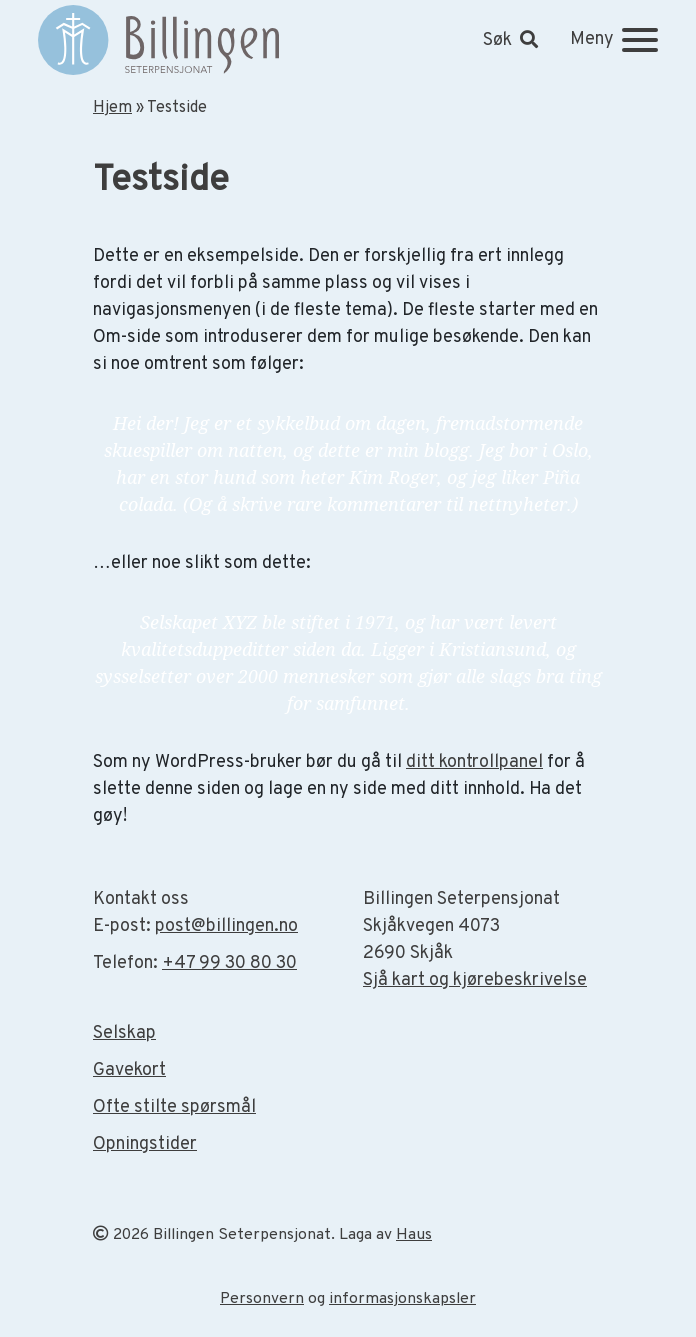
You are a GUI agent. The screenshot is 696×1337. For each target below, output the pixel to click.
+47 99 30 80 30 (229, 963)
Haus (414, 1235)
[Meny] (614, 40)
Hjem (112, 108)
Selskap (124, 1033)
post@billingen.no (226, 926)
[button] (510, 40)
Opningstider (145, 1144)
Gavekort (129, 1070)
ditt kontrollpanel (474, 762)
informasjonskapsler (402, 1299)
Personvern (262, 1299)
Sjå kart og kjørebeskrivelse (475, 980)
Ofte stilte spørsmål (174, 1107)
